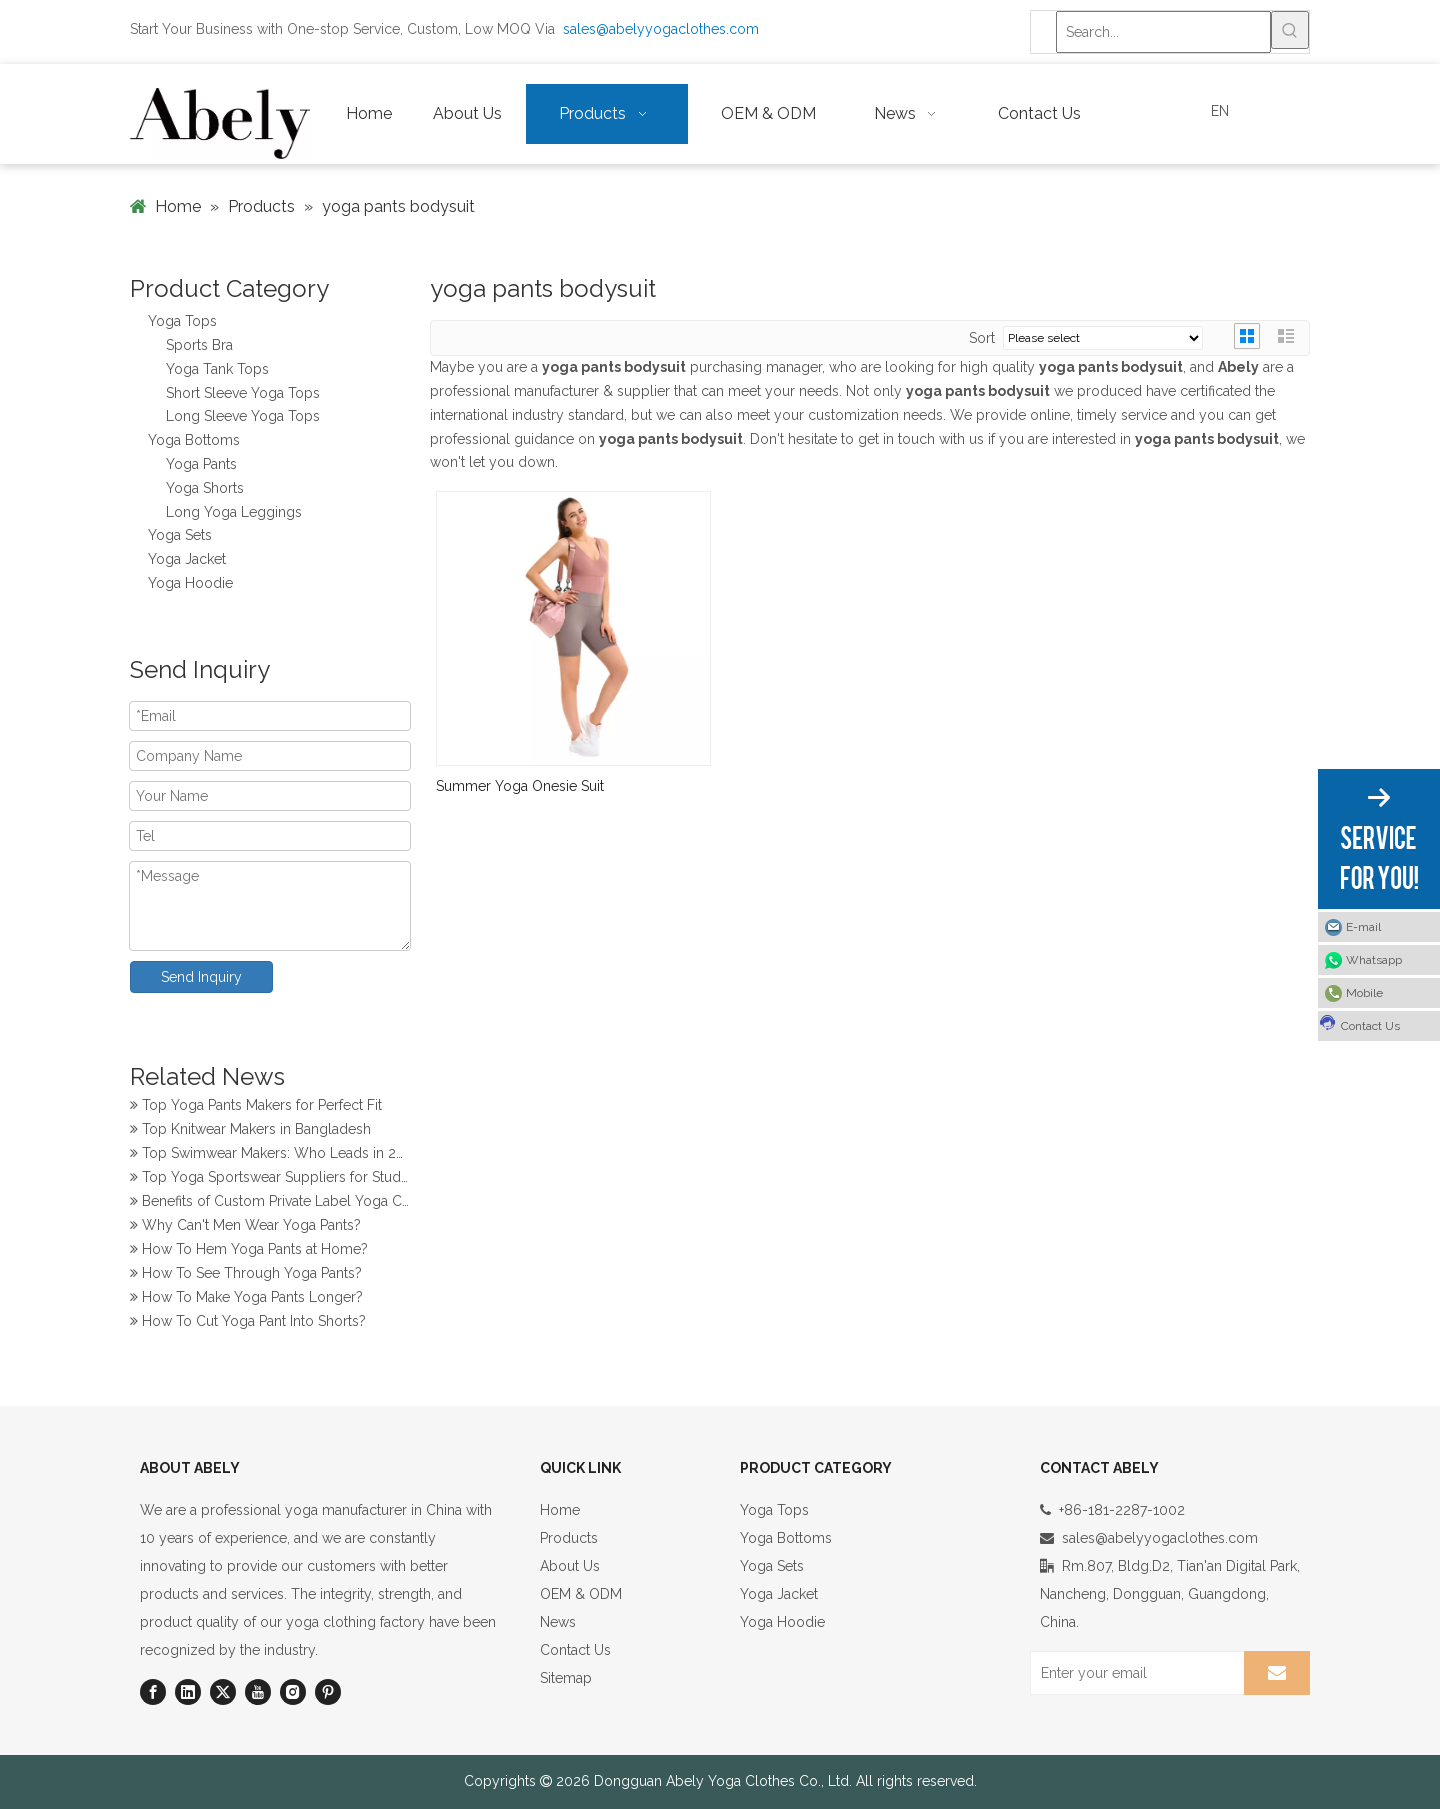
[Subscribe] (1277, 1673)
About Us (570, 1566)
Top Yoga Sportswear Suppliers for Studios (270, 1179)
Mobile (1364, 993)
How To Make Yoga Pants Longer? (246, 1299)
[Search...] (1163, 32)
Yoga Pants (201, 464)
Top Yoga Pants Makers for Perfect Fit (256, 1107)
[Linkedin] (188, 1692)
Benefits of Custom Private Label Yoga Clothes (270, 1203)
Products (569, 1538)
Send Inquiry (201, 977)
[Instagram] (293, 1692)
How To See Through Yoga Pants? (246, 1275)
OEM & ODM (581, 1594)
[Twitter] (223, 1692)
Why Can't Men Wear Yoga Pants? (245, 1227)
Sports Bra (199, 345)
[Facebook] (153, 1692)
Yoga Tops (182, 321)
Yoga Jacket (187, 559)
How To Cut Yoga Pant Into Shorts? (248, 1323)
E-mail (1363, 927)
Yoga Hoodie (190, 583)
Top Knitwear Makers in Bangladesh (250, 1131)
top (1398, 1723)
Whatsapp (1374, 960)
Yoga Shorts (205, 488)
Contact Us (575, 1650)
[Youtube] (258, 1692)
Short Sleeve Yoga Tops (243, 393)
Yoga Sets (180, 535)
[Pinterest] (328, 1692)
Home (560, 1510)
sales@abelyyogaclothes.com (661, 29)
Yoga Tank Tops (217, 369)
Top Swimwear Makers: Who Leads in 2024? (270, 1155)
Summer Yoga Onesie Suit (520, 786)
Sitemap (566, 1678)
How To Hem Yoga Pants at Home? (249, 1251)
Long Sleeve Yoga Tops (243, 416)
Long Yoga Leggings (234, 512)
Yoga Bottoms (194, 440)
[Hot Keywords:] (1290, 30)
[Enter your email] (1133, 1673)
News (558, 1622)
